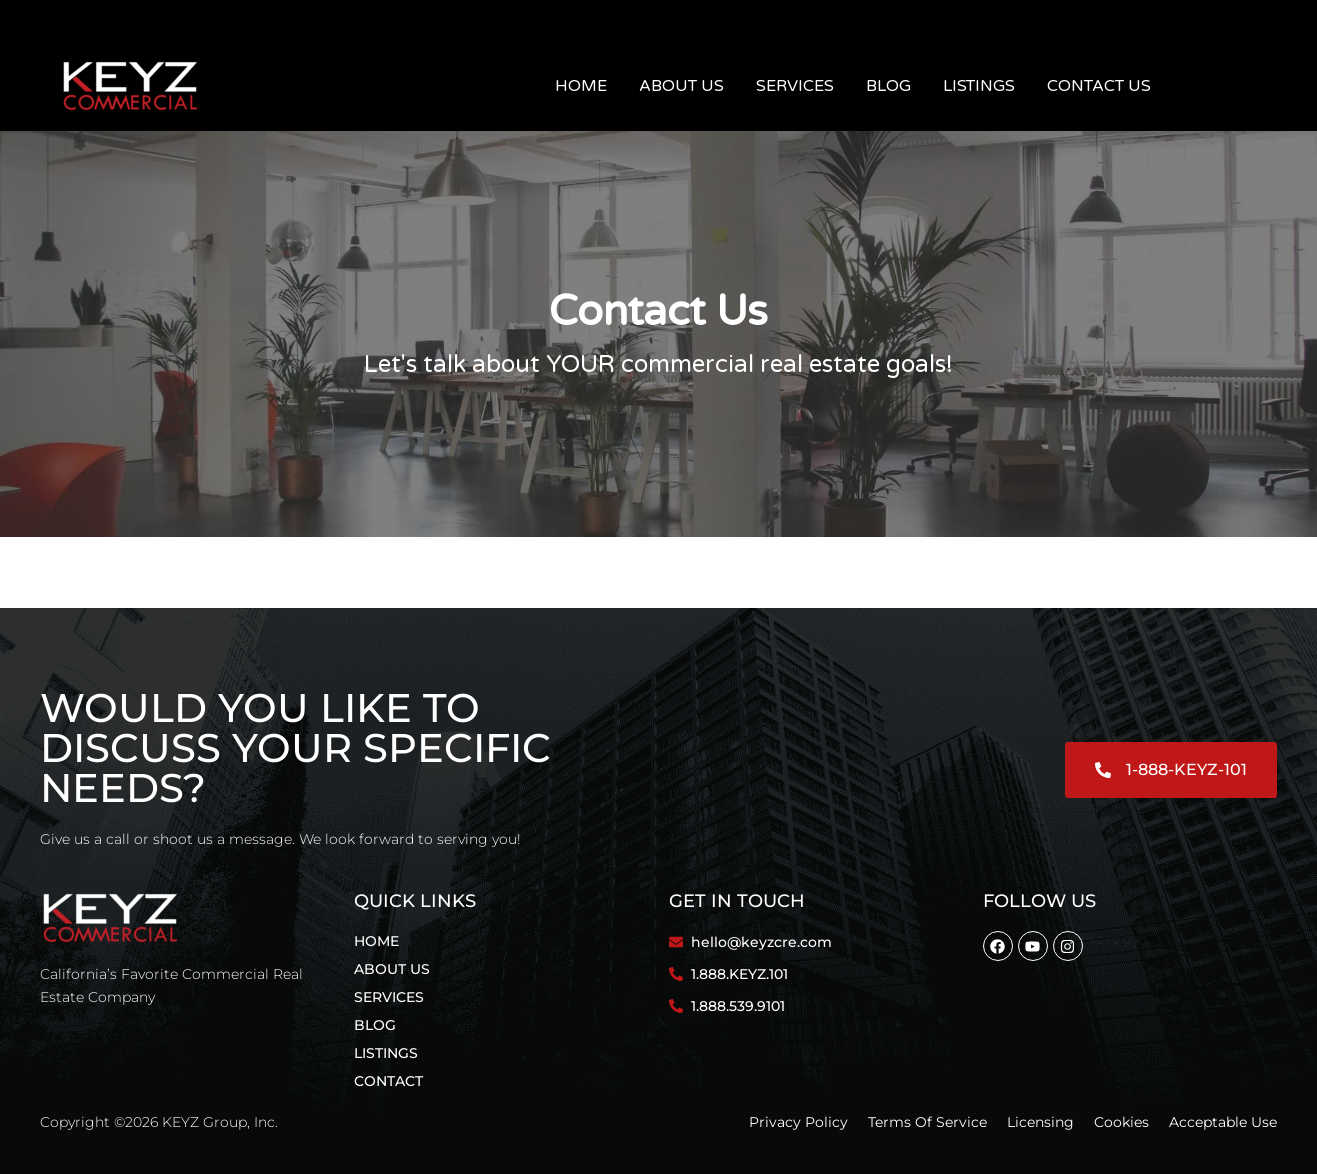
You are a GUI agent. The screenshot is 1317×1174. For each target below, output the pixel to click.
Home (581, 86)
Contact (388, 1081)
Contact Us (1099, 86)
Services (795, 86)
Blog (888, 86)
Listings (979, 86)
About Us (681, 86)
